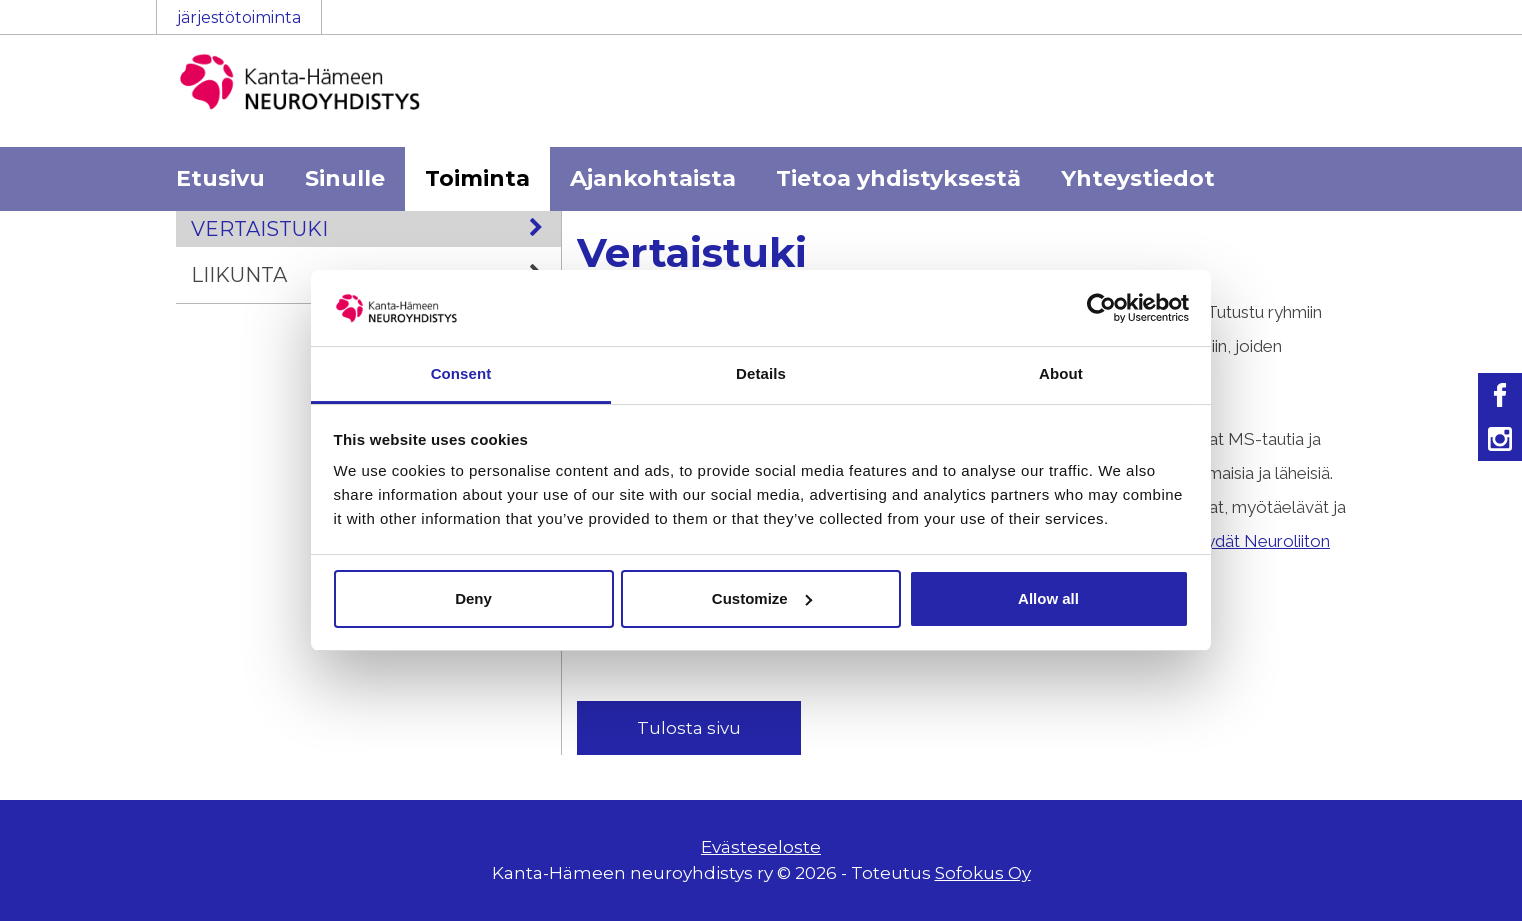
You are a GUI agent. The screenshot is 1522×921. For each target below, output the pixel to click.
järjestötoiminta (239, 17)
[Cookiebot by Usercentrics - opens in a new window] (1101, 308)
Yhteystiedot (1138, 178)
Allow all (1048, 598)
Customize (762, 598)
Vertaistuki (376, 229)
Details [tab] (761, 373)
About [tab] (1061, 373)
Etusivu (220, 178)
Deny (473, 598)
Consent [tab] (461, 373)
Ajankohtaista (653, 178)
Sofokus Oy (983, 873)
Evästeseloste (761, 847)
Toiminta (477, 178)
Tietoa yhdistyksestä (898, 178)
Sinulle (345, 178)
